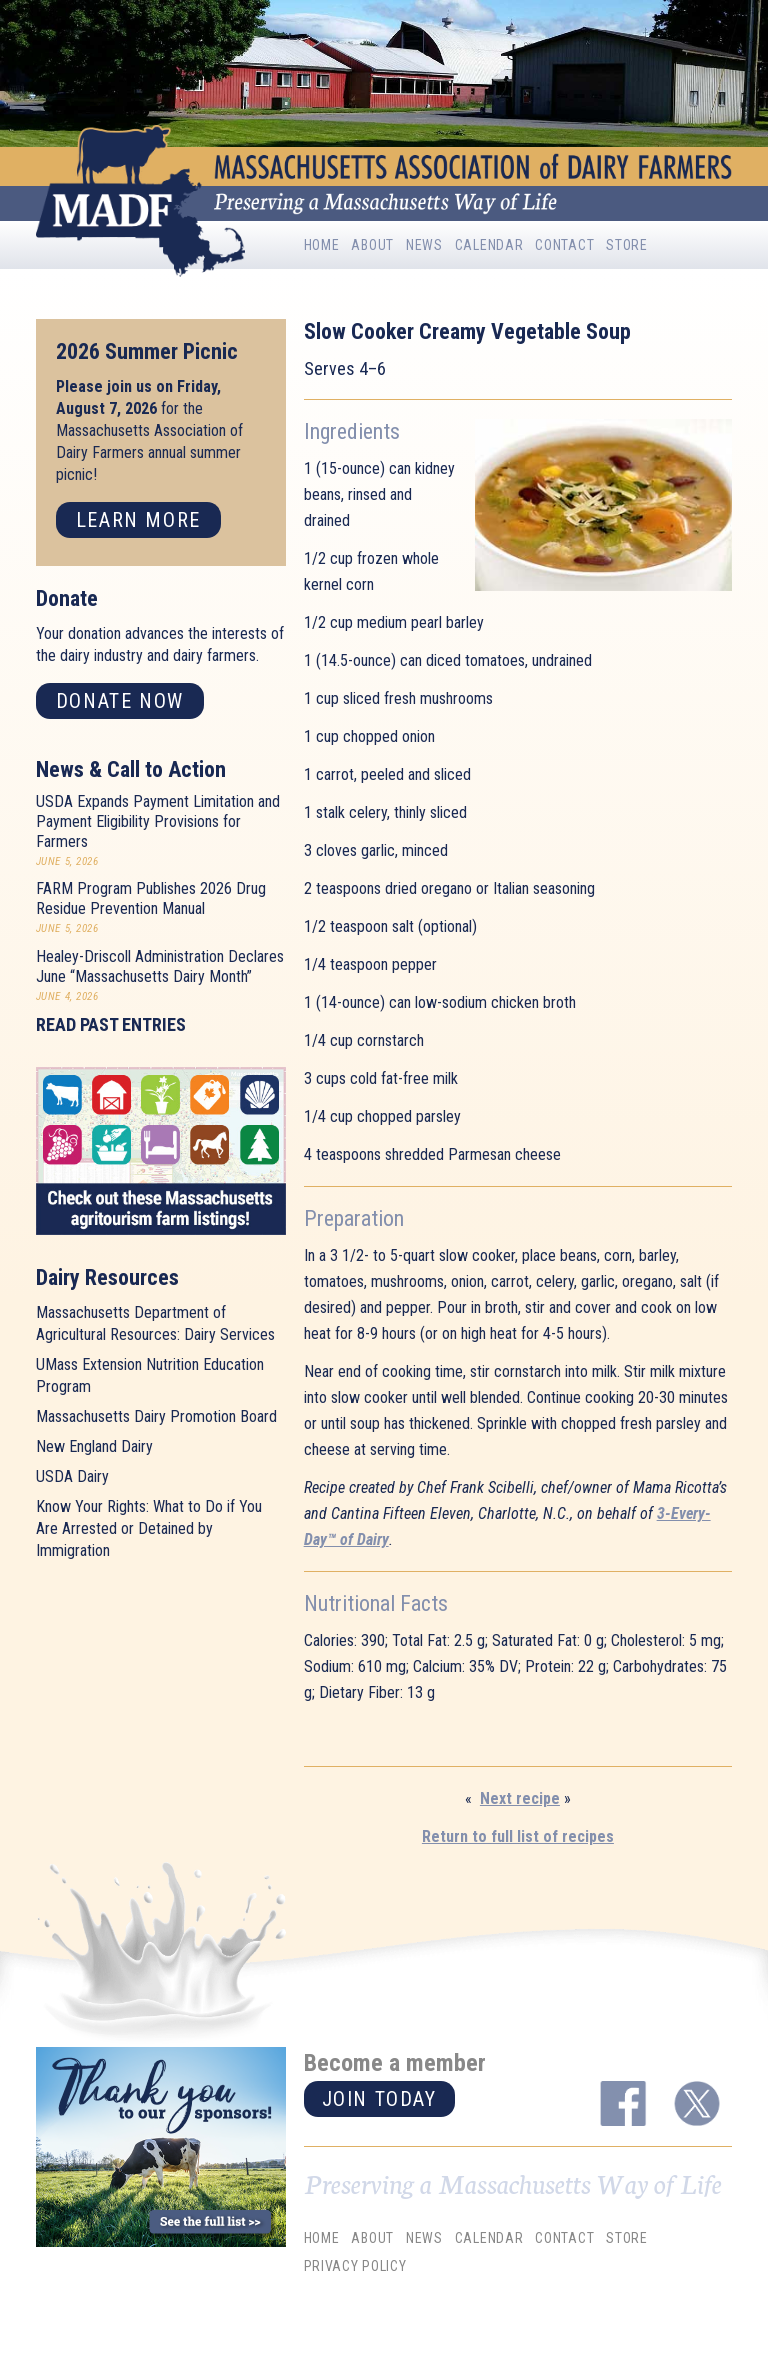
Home (322, 245)
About (372, 245)
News (424, 245)
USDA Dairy (72, 1476)
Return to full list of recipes (518, 1836)
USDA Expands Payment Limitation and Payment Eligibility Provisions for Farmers (158, 821)
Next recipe (520, 1798)
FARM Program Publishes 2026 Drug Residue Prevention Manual (151, 898)
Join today (379, 2099)
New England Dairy (94, 1446)
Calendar (489, 245)
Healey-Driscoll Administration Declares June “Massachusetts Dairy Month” (160, 966)
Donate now (120, 701)
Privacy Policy (355, 2266)
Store (627, 245)
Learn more (138, 520)
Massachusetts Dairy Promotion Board (156, 1416)
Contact (564, 245)
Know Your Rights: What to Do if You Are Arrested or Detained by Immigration (149, 1528)
